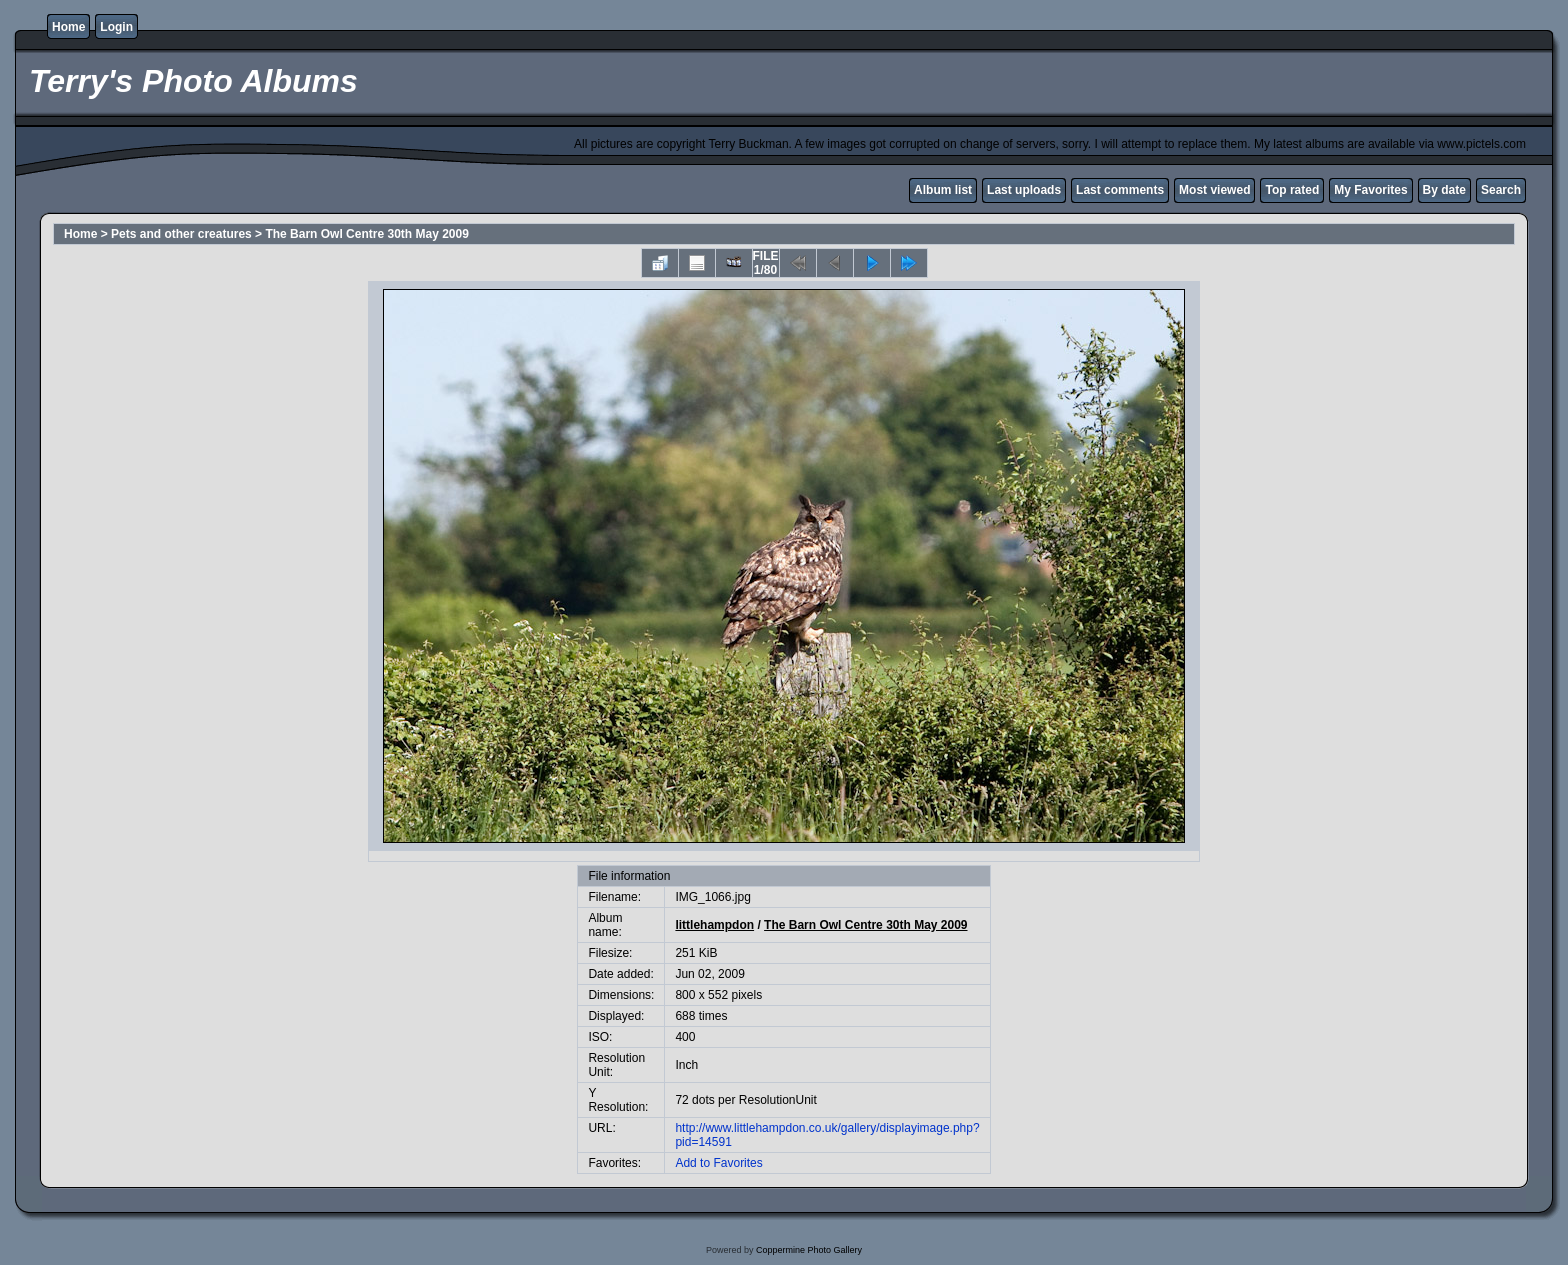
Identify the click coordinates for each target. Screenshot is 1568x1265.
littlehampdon (714, 925)
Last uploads (1024, 190)
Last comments (1120, 190)
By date (1444, 190)
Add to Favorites (718, 1163)
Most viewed (1214, 190)
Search (1501, 190)
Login (116, 27)
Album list (943, 190)
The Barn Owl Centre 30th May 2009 (366, 234)
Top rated (1292, 190)
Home (68, 27)
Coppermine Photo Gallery (809, 1250)
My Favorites (1370, 190)
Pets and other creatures (181, 234)
